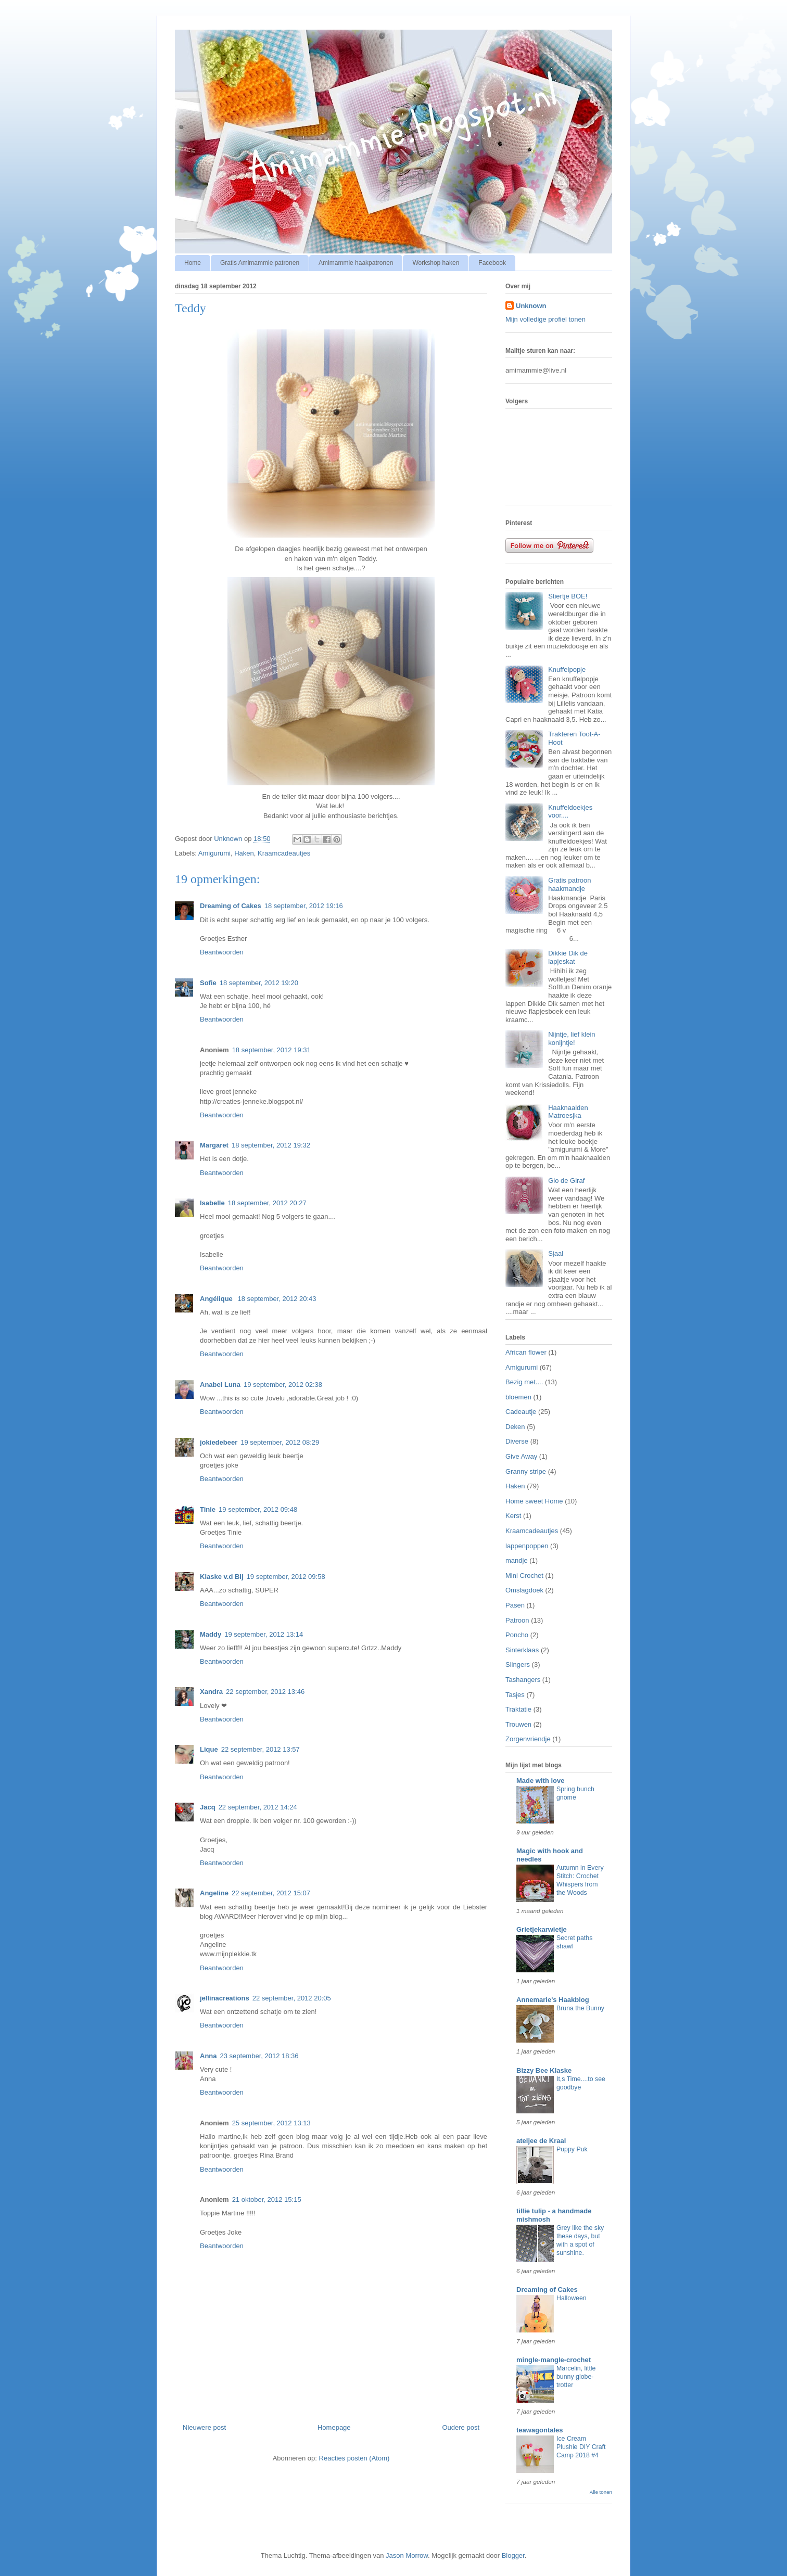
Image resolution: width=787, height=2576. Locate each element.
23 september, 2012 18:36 (259, 2056)
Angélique (217, 1299)
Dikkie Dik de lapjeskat (568, 957)
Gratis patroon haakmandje (569, 884)
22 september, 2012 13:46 (265, 1691)
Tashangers (522, 1680)
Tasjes (515, 1695)
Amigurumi (214, 853)
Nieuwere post (204, 2427)
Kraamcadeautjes (284, 853)
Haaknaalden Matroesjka (568, 1112)
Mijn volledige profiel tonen (545, 319)
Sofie (208, 983)
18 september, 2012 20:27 (267, 1203)
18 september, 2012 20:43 (276, 1299)
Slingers (517, 1664)
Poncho (516, 1635)
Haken (244, 853)
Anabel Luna (220, 1384)
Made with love (540, 1780)
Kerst (513, 1516)
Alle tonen (601, 2492)
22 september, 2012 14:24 (258, 1807)
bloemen (518, 1397)
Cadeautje (520, 1411)
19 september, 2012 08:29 (279, 1442)
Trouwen (518, 1724)
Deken (515, 1427)
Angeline (214, 1893)
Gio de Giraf (566, 1180)
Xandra (211, 1691)
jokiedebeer (218, 1442)
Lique (209, 1749)
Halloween (571, 2298)
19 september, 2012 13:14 (263, 1634)
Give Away (521, 1456)
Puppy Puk (572, 2149)
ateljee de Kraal (541, 2141)
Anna (208, 2056)
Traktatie (518, 1709)
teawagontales (539, 2430)
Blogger (513, 2555)
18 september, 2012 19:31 (271, 1050)
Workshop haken (435, 262)
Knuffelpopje (567, 669)
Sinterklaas (522, 1650)
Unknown (531, 306)
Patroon (517, 1620)
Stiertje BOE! (567, 596)
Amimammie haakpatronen (356, 262)
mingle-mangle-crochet (553, 2360)
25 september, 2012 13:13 (271, 2123)
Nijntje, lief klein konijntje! (571, 1038)
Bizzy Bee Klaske (544, 2070)
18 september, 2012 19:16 (303, 906)
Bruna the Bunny (580, 2008)
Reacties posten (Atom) (354, 2458)
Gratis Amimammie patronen (259, 262)
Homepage (334, 2427)
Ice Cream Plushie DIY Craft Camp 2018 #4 (580, 2447)
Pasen (515, 1605)
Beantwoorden (222, 952)
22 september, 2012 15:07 (271, 1893)
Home (192, 262)
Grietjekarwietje (541, 1929)
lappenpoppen (526, 1546)
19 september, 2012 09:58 (286, 1576)
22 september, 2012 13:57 (260, 1749)
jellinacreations (224, 1998)
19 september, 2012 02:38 (283, 1384)
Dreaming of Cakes (230, 906)
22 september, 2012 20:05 (291, 1998)
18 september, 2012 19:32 (271, 1145)
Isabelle (212, 1203)
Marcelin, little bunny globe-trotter (575, 2377)
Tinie (207, 1509)
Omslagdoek (524, 1590)
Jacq (207, 1807)
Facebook (492, 262)
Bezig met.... (524, 1382)
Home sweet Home (534, 1501)
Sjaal (555, 1253)
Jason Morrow (407, 2555)
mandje (516, 1560)
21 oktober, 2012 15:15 (266, 2199)
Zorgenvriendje (528, 1739)
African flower (526, 1352)
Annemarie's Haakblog (552, 2000)
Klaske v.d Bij (222, 1576)
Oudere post (460, 2427)
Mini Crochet (524, 1575)
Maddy (210, 1634)
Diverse (516, 1441)
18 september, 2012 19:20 (259, 983)
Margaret (214, 1145)
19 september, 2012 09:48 (258, 1509)
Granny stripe (525, 1471)
